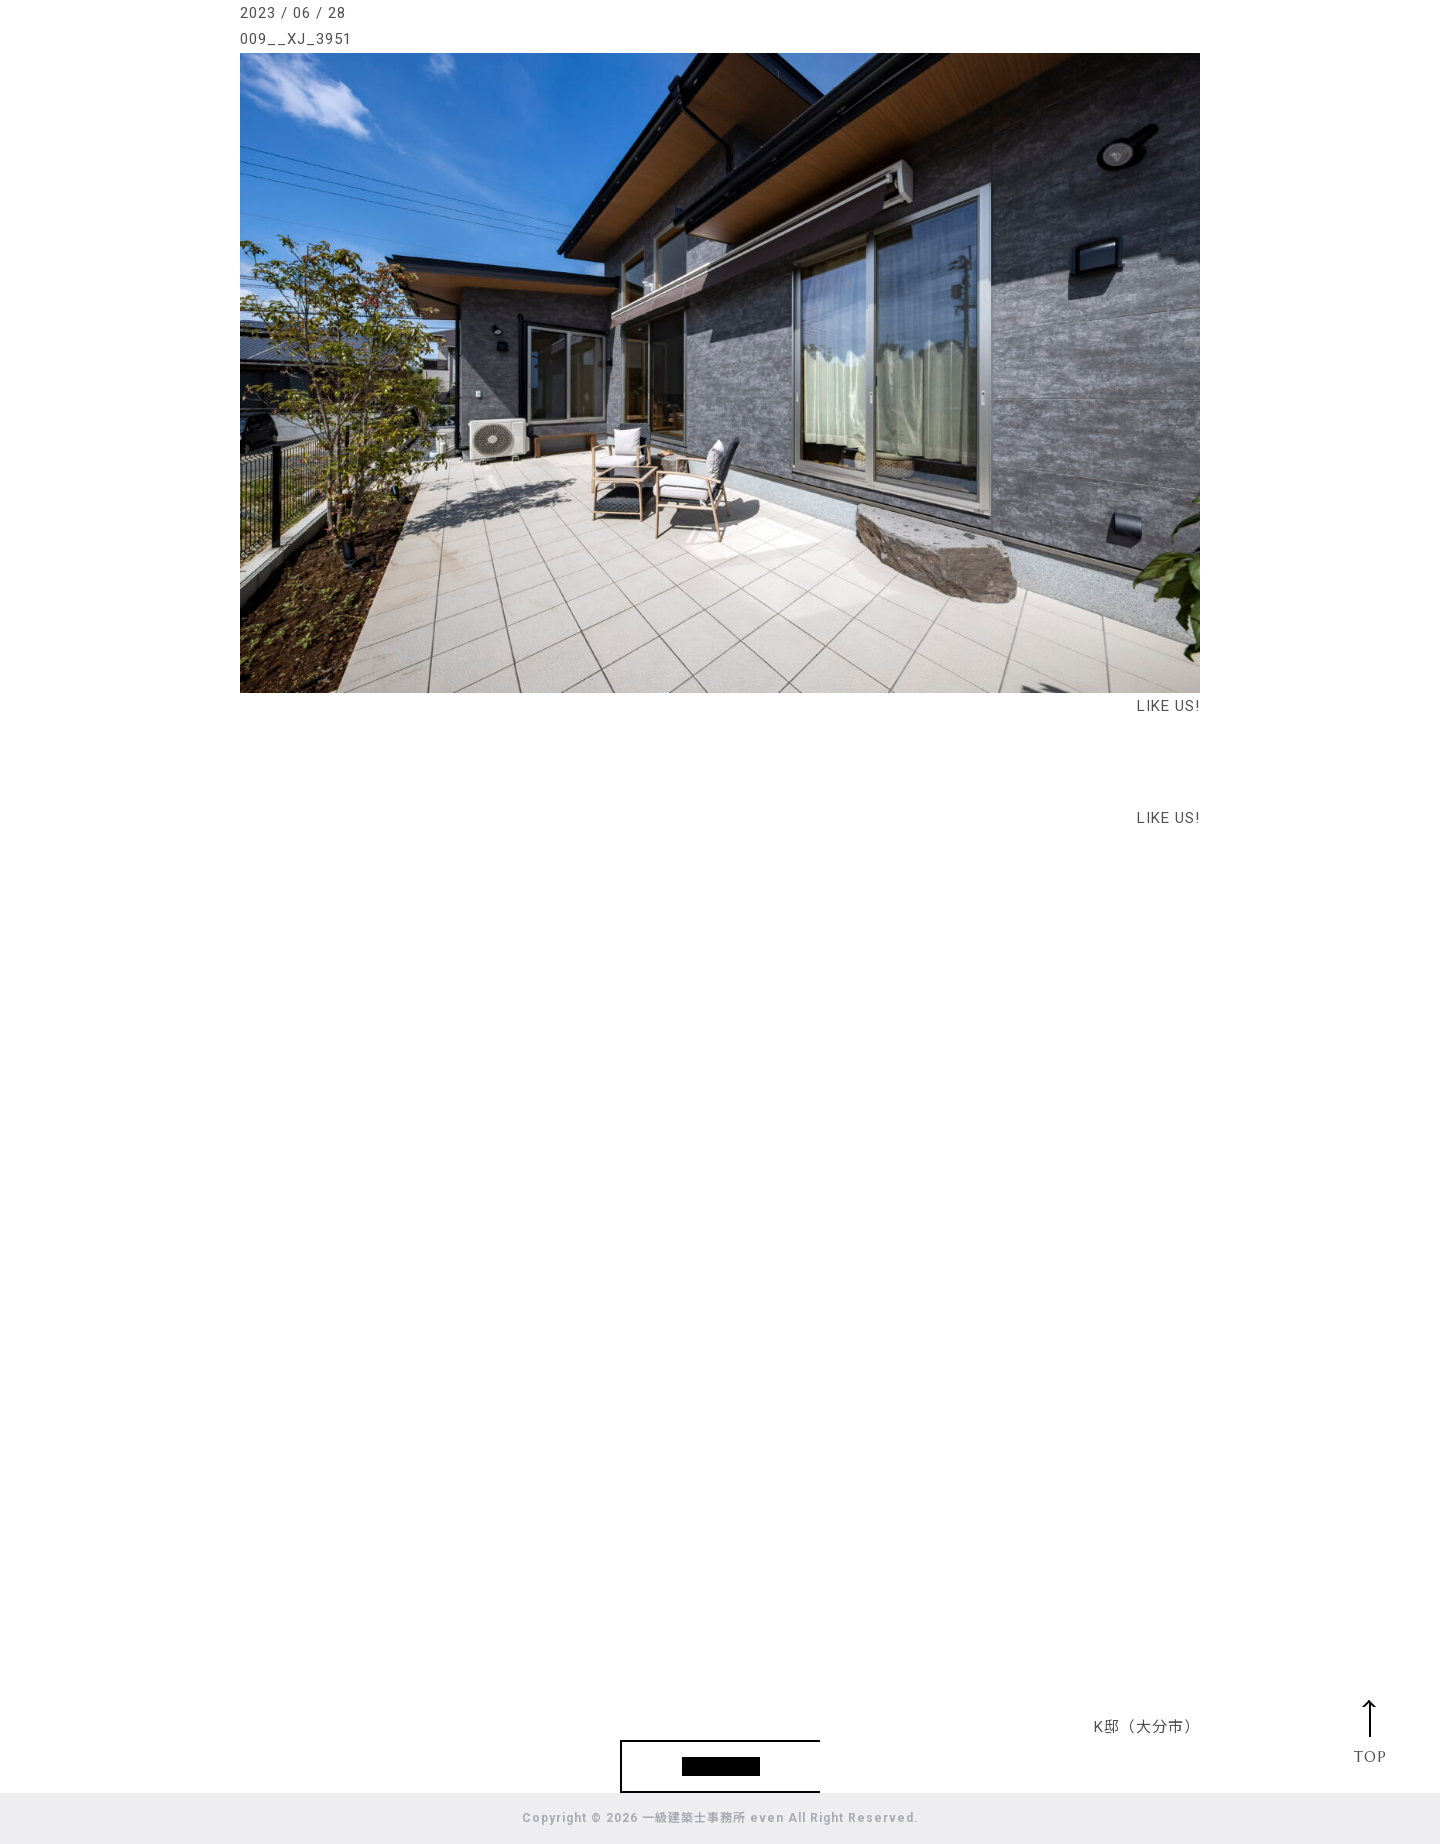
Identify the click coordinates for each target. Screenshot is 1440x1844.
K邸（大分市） (1147, 1727)
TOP (1370, 1756)
